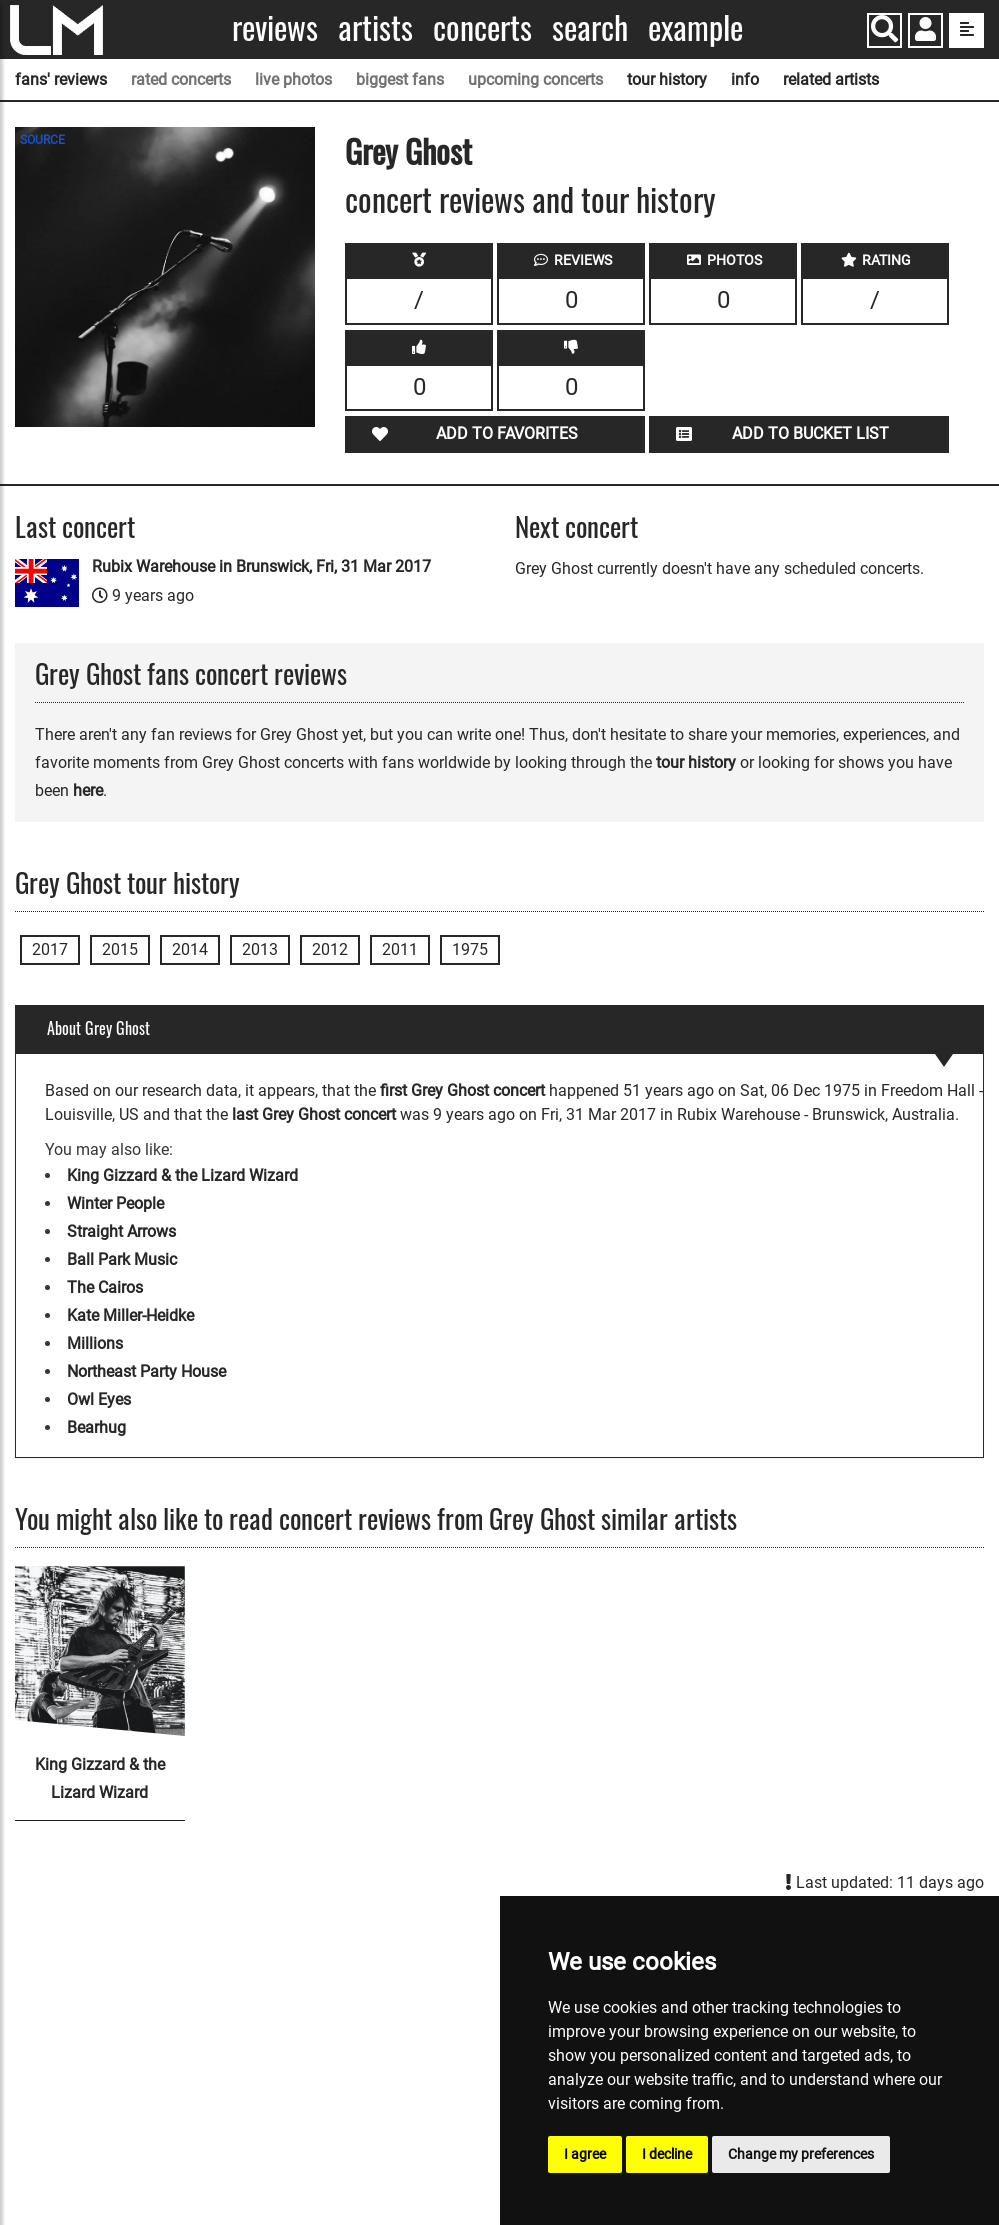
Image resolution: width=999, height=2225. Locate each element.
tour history (667, 79)
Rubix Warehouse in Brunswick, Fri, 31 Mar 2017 (261, 566)
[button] (925, 32)
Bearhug (96, 1427)
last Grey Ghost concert (314, 1114)
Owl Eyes (99, 1399)
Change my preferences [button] (801, 2154)
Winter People (115, 1203)
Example (695, 27)
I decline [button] (667, 2154)
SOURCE (42, 140)
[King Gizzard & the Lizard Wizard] (100, 1651)
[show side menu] (966, 30)
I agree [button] (585, 2154)
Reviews (275, 27)
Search (590, 27)
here (88, 790)
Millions (95, 1343)
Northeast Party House (146, 1371)
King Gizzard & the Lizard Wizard (182, 1175)
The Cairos (105, 1287)
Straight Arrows (121, 1231)
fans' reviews (61, 79)
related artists (831, 79)
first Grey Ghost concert (462, 1090)
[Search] (884, 30)
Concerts (482, 27)
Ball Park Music (122, 1259)
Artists (375, 27)
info (745, 79)
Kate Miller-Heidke (130, 1315)
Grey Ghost (408, 150)
